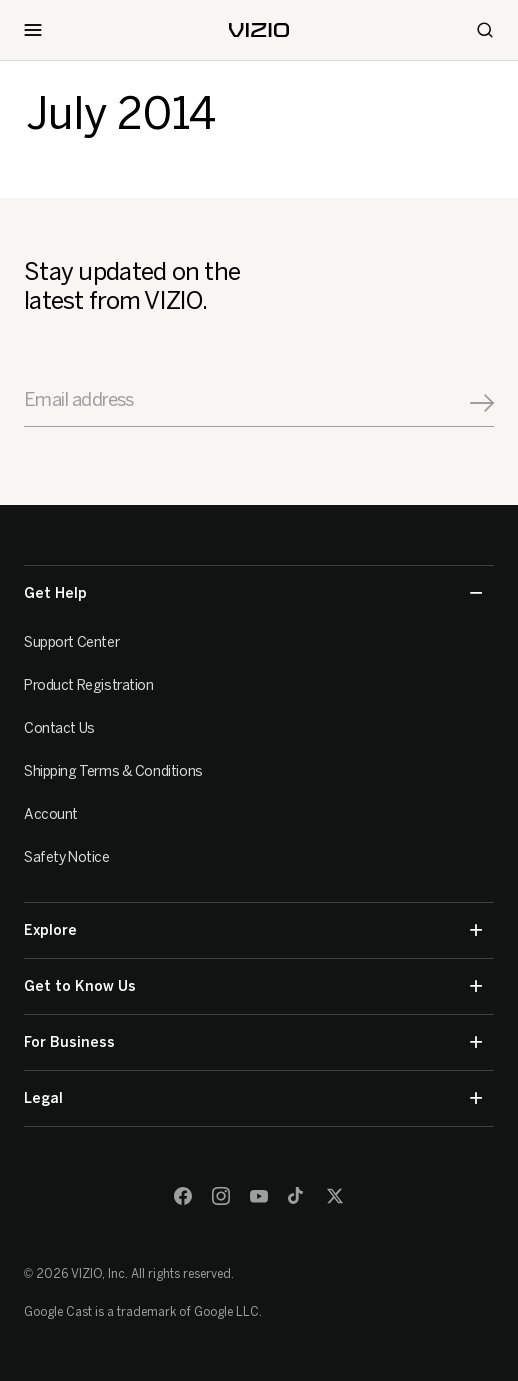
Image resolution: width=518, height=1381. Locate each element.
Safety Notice (67, 857)
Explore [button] (253, 930)
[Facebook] (183, 1196)
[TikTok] (297, 1196)
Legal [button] (253, 1098)
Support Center (71, 642)
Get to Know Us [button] (253, 986)
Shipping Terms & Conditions (113, 771)
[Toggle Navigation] (33, 30)
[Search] (485, 30)
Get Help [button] (253, 593)
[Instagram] (221, 1196)
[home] (259, 30)
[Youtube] (259, 1196)
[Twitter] (335, 1196)
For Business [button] (253, 1042)
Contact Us (59, 728)
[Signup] (482, 403)
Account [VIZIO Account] (51, 814)
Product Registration (89, 685)
